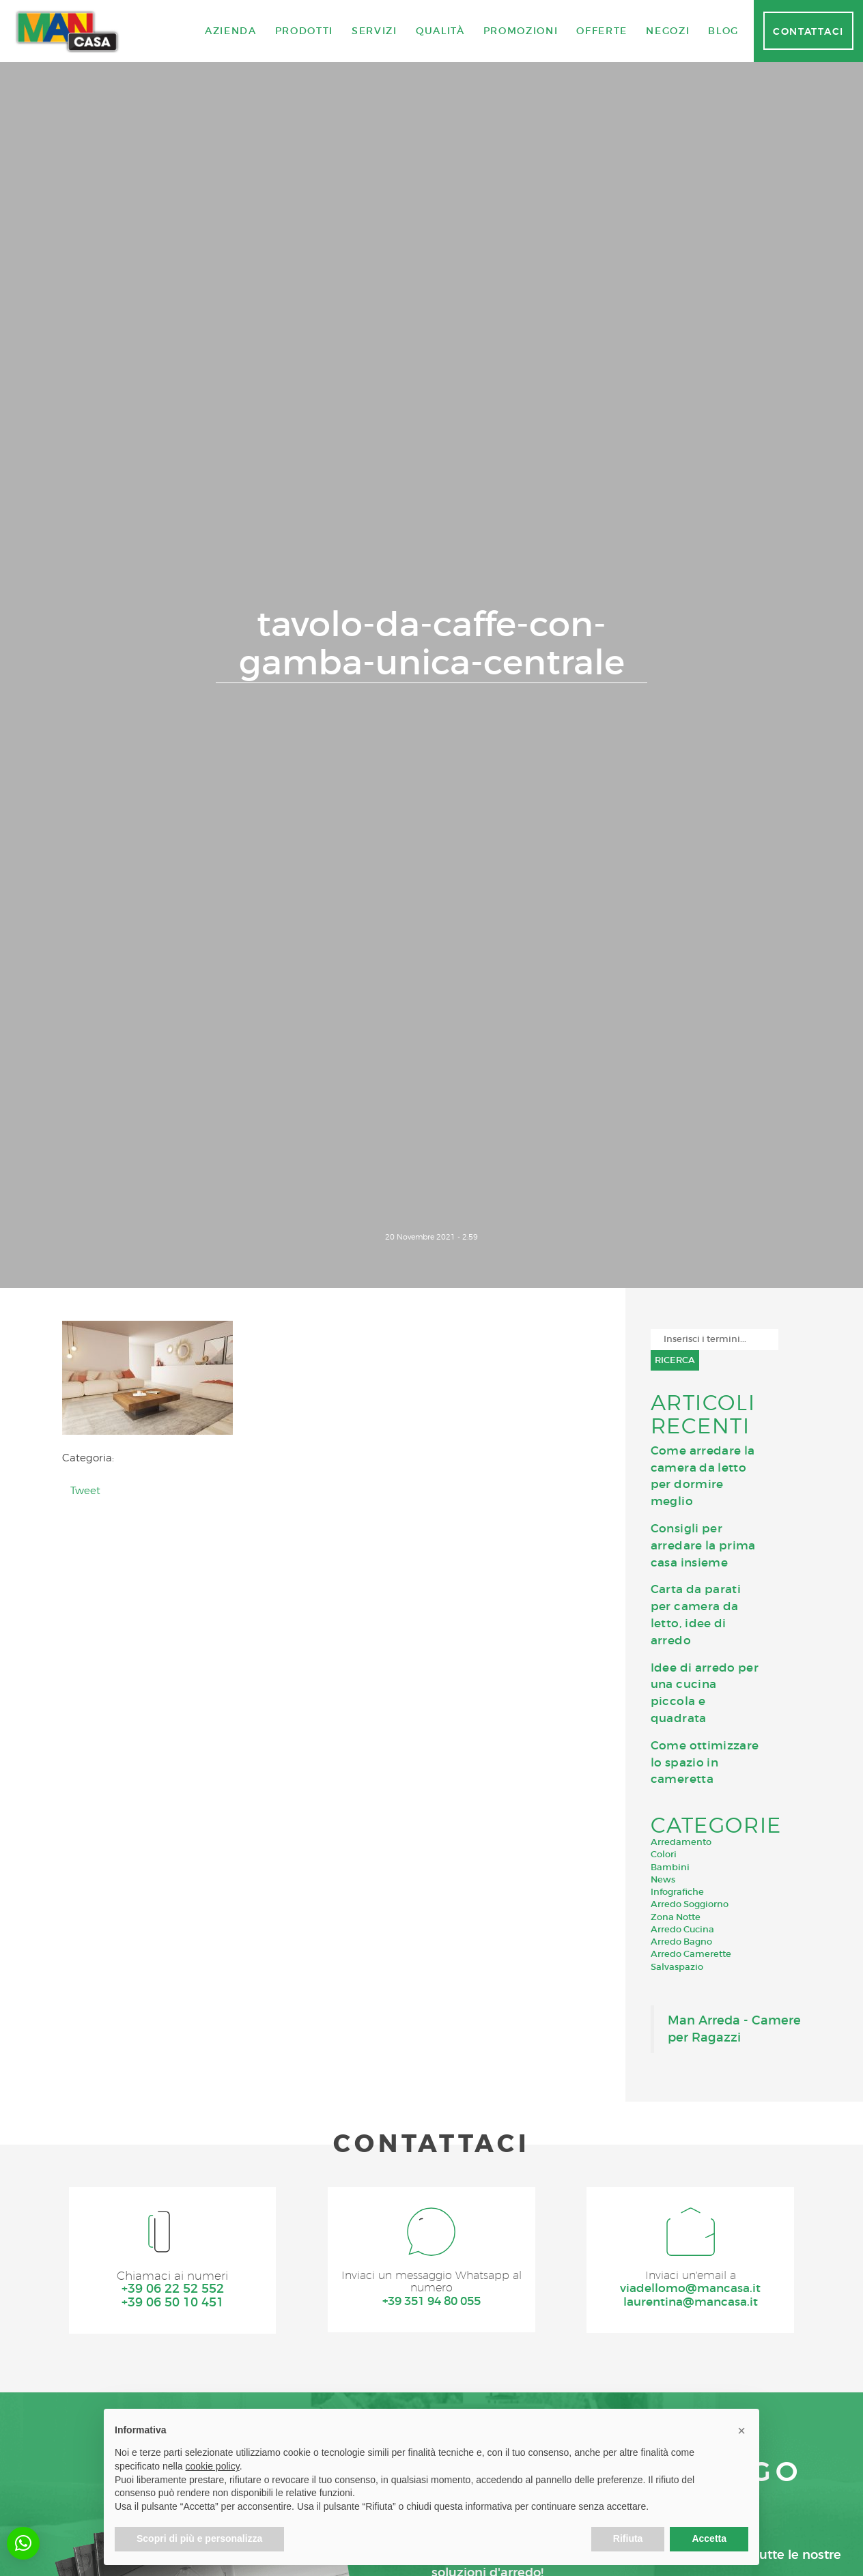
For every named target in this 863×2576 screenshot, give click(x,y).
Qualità (440, 31)
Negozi (668, 31)
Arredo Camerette (691, 1954)
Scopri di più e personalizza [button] (199, 2538)
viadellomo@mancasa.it (690, 2291)
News (663, 1879)
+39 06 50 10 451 (172, 2305)
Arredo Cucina (682, 1929)
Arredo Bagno (681, 1941)
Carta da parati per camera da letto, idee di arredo (696, 1614)
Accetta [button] (709, 2538)
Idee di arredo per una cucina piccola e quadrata (705, 1693)
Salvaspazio (677, 1967)
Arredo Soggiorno (689, 1904)
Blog (723, 31)
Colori (664, 1854)
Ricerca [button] (675, 1360)
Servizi (374, 31)
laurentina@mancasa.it (690, 2305)
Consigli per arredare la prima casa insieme (703, 1545)
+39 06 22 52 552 (172, 2291)
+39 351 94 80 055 (431, 2306)
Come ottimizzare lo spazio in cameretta (705, 1762)
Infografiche (677, 1892)
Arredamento (681, 1842)
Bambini (670, 1867)
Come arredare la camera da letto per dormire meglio (703, 1475)
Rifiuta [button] (628, 2538)
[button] (23, 2543)
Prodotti (304, 31)
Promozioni (520, 31)
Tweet (85, 1490)
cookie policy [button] (213, 2466)
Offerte (601, 31)
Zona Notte (676, 1917)
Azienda (231, 31)
